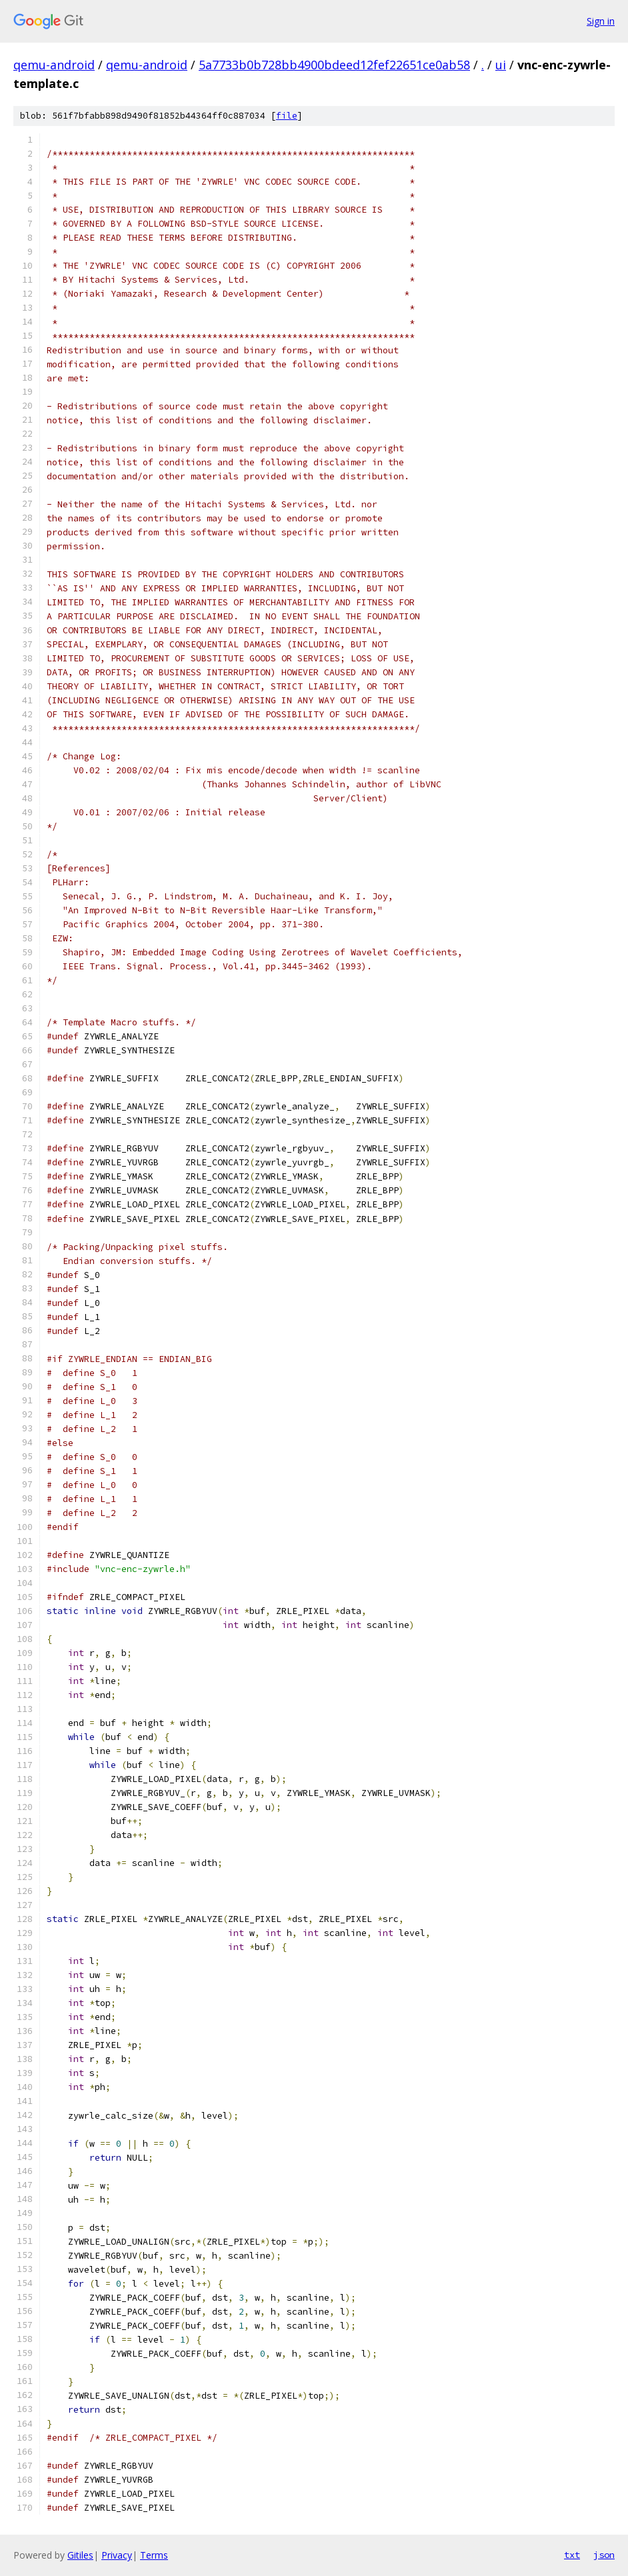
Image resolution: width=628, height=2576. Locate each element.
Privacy (116, 2555)
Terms (154, 2555)
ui (500, 65)
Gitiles (80, 2555)
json (604, 2555)
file (286, 115)
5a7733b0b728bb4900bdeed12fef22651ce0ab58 (334, 65)
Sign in (601, 21)
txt (572, 2555)
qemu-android (54, 65)
